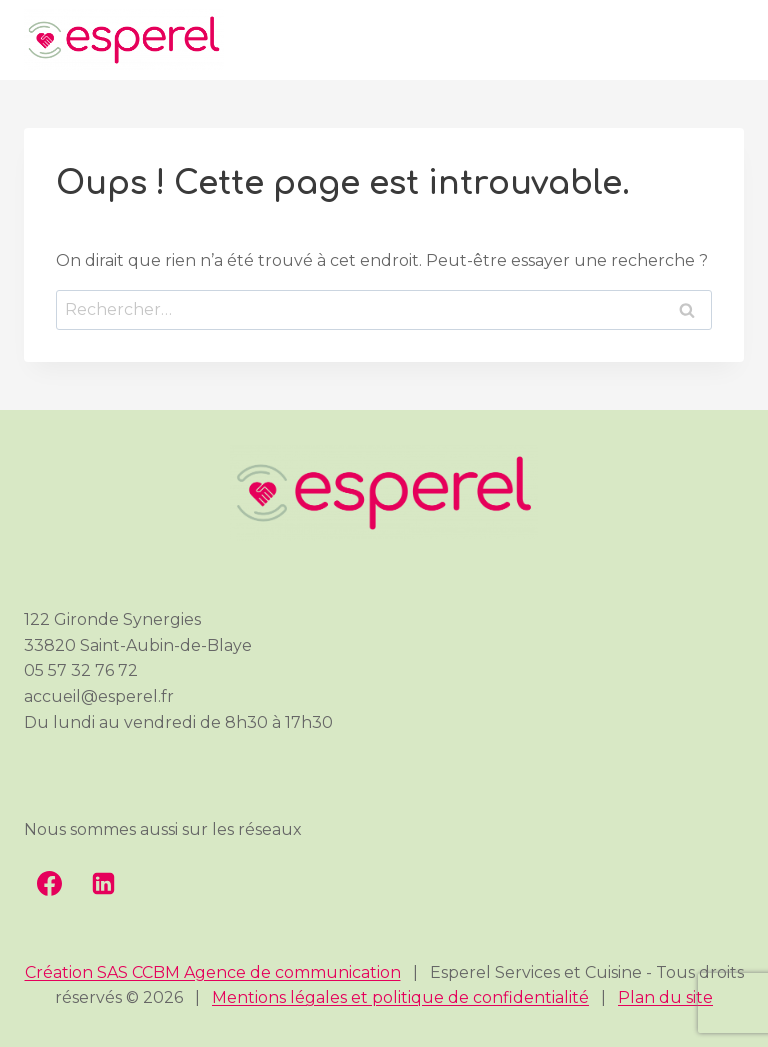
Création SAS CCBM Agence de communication (213, 972)
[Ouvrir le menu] (724, 40)
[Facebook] (49, 884)
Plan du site (665, 997)
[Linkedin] (103, 884)
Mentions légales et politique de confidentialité (400, 997)
